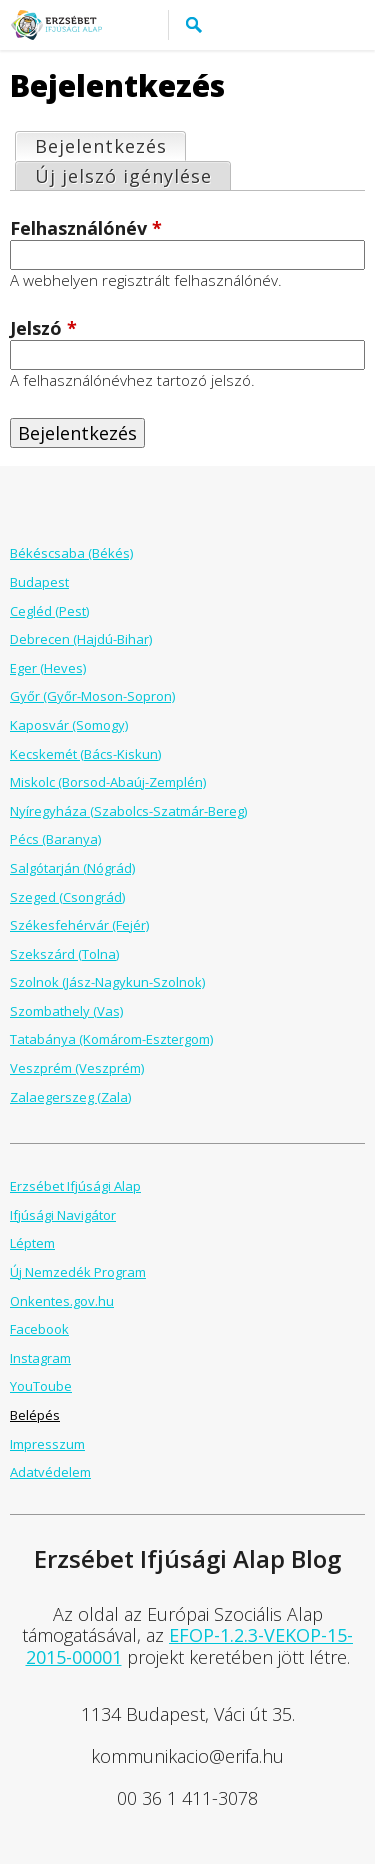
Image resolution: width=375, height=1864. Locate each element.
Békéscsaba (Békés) (71, 553)
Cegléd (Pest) (49, 611)
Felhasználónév (86, 229)
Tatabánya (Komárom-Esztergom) (111, 1039)
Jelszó (43, 329)
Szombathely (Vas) (66, 1011)
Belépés (35, 1415)
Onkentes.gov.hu (62, 1301)
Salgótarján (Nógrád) (72, 868)
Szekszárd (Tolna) (64, 954)
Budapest (39, 582)
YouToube (41, 1386)
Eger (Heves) (48, 668)
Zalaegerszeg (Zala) (70, 1097)
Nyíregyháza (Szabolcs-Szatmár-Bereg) (128, 811)
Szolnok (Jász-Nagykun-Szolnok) (107, 982)
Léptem (32, 1243)
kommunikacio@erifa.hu (187, 1756)
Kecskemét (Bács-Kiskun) (85, 754)
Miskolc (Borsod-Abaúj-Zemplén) (108, 782)
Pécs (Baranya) (55, 839)
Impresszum (47, 1444)
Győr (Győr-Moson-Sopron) (92, 696)
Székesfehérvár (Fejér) (79, 925)
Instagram (40, 1358)
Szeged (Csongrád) (67, 897)
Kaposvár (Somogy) (69, 725)
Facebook (39, 1329)
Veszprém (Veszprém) (77, 1068)
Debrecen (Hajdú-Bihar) (81, 639)
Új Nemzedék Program (78, 1272)
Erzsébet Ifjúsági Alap (75, 1186)
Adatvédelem (50, 1472)
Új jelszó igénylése (123, 176)
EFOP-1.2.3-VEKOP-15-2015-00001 (190, 1646)
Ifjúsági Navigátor (63, 1215)
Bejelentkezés (110, 145)
